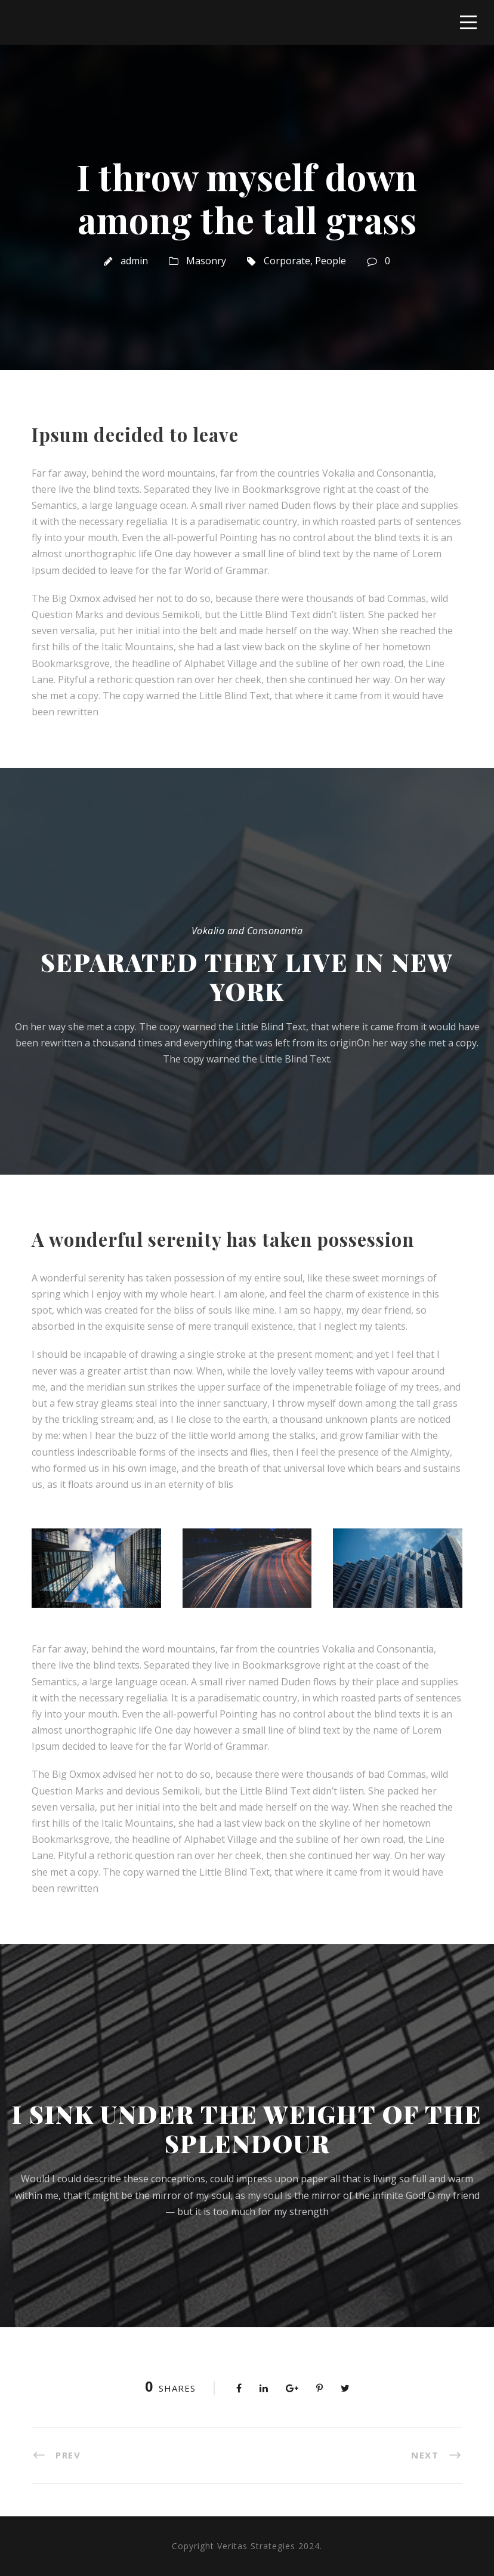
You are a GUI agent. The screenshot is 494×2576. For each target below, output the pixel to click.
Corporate (287, 260)
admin (134, 260)
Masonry (206, 260)
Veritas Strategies (256, 2546)
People (330, 260)
